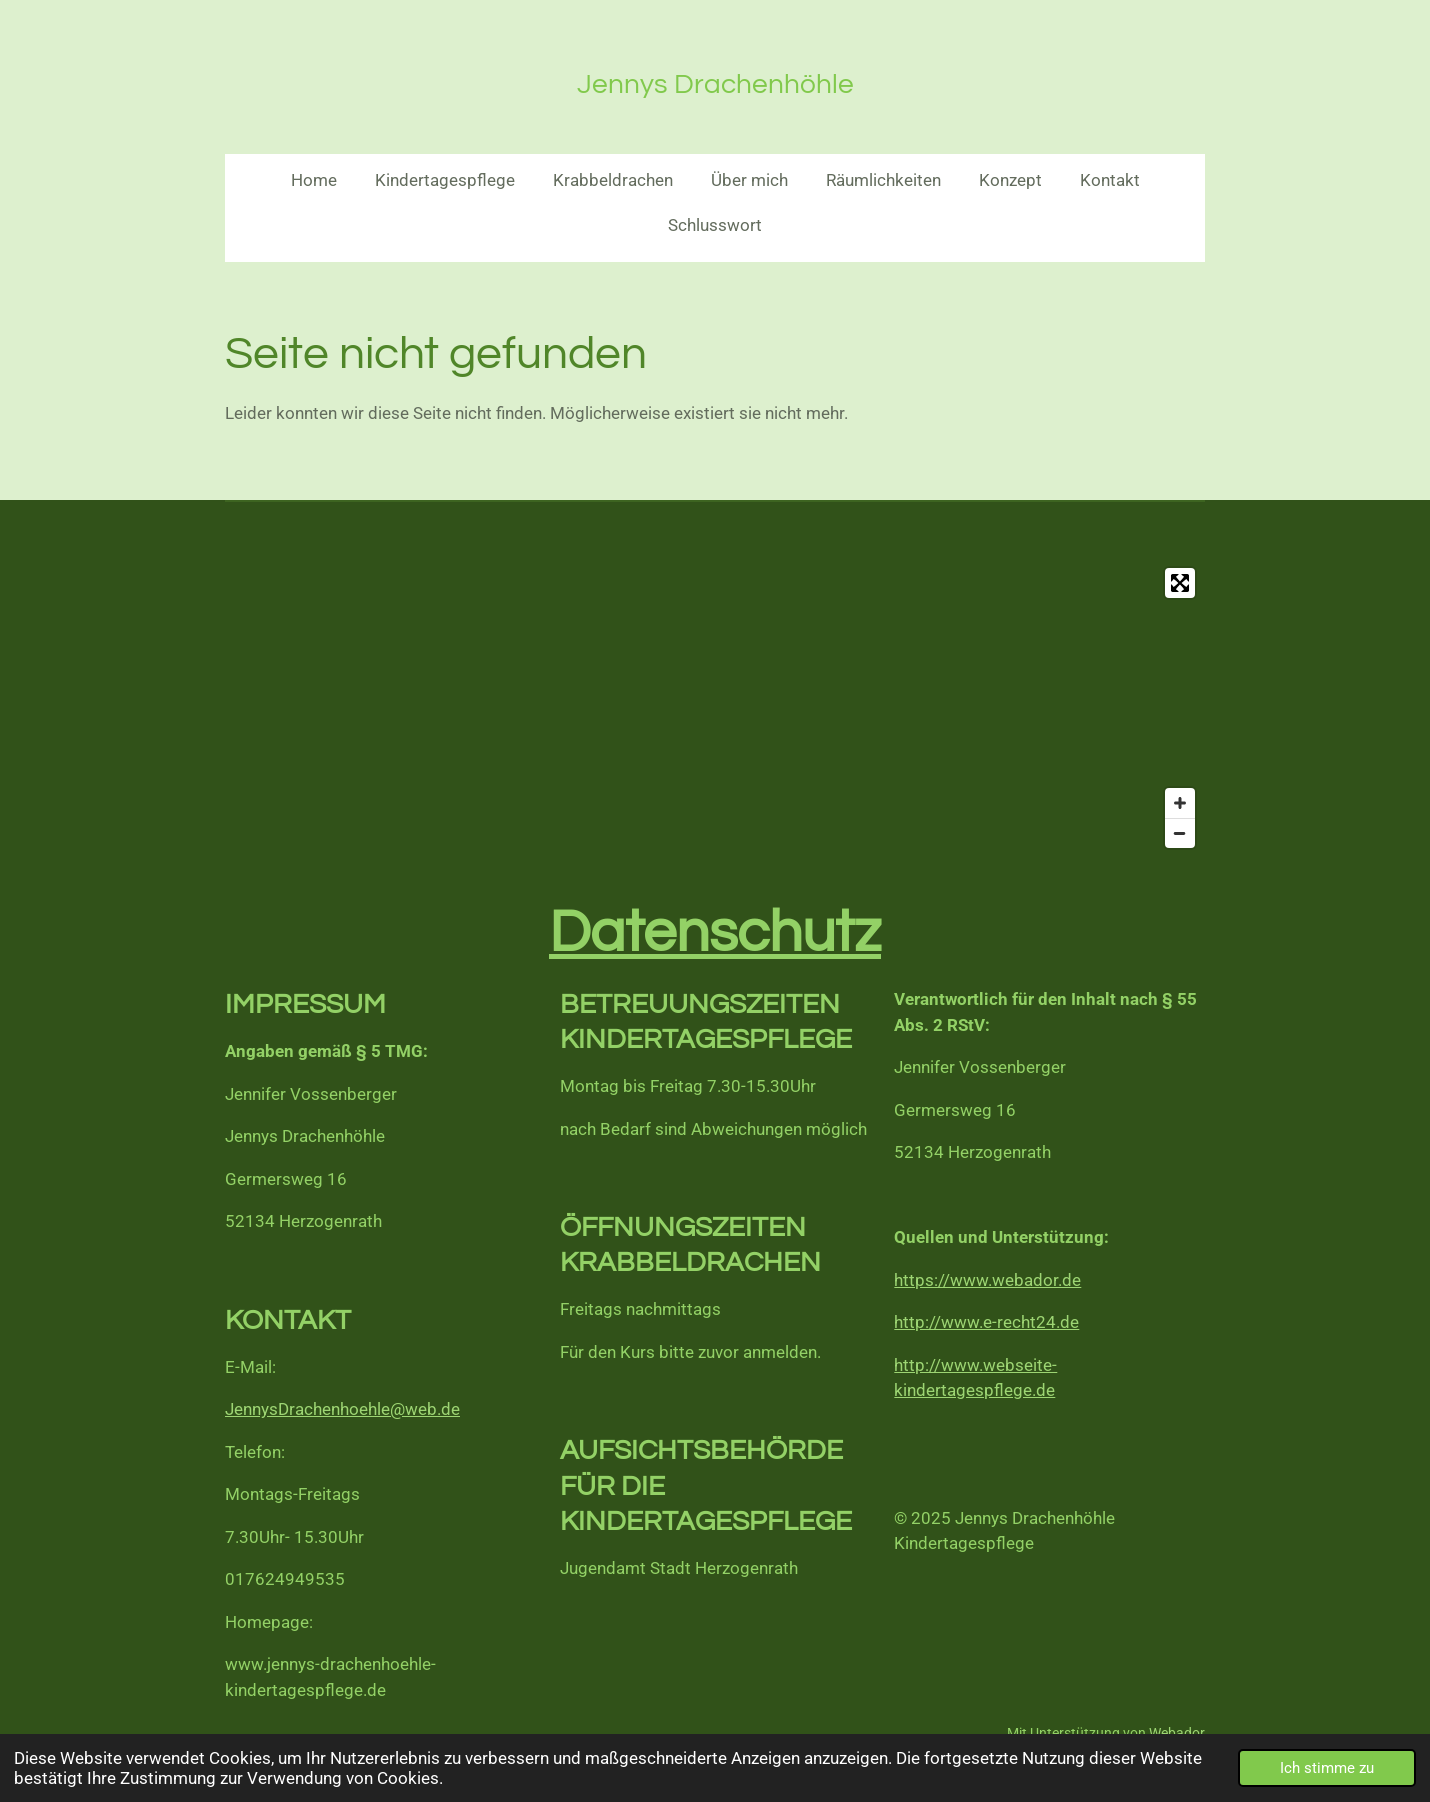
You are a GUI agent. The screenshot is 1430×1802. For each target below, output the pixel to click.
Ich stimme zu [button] (1327, 1768)
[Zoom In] (1180, 803)
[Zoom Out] (1180, 833)
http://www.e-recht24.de (986, 1322)
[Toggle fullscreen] (1180, 583)
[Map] (715, 708)
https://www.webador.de (987, 1280)
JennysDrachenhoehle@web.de (342, 1409)
